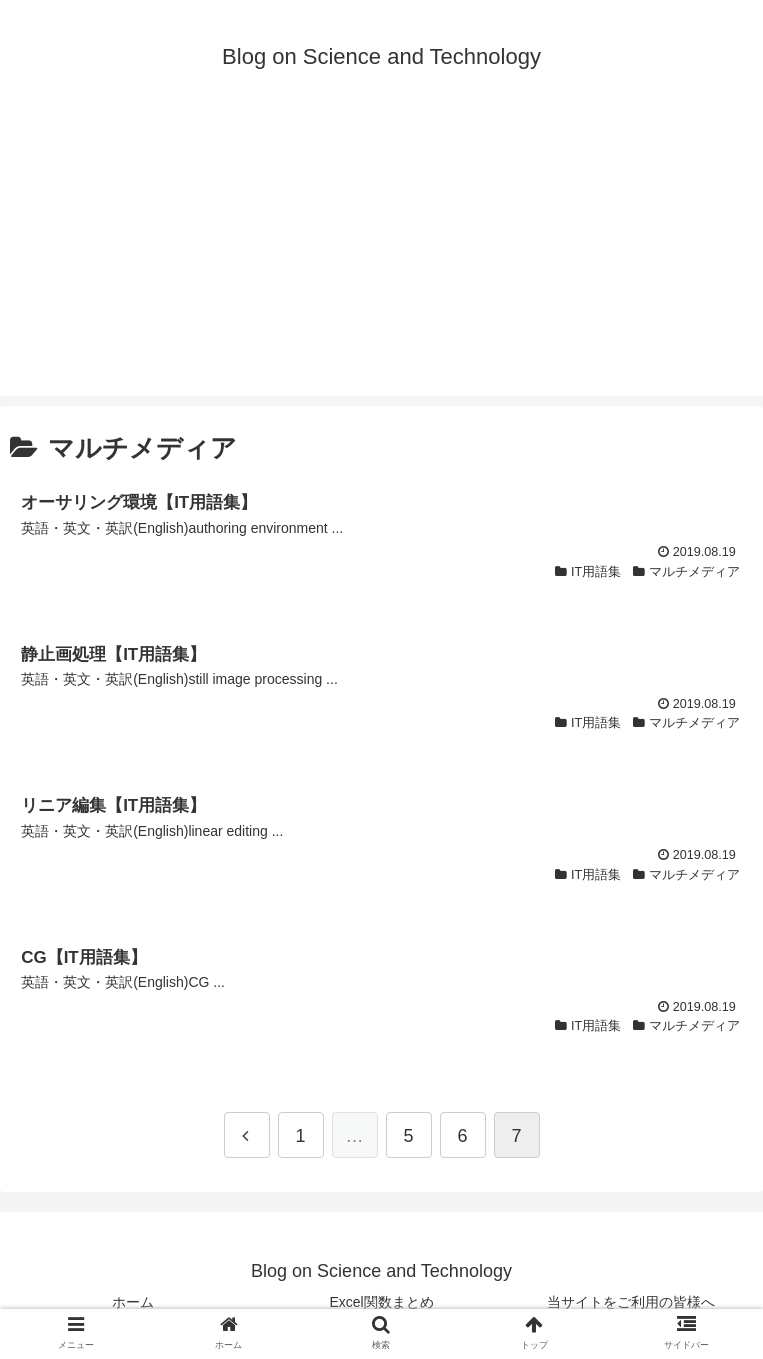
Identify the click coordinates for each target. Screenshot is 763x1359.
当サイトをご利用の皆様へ (631, 1302)
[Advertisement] (381, 256)
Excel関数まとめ (381, 1302)
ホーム (133, 1302)
